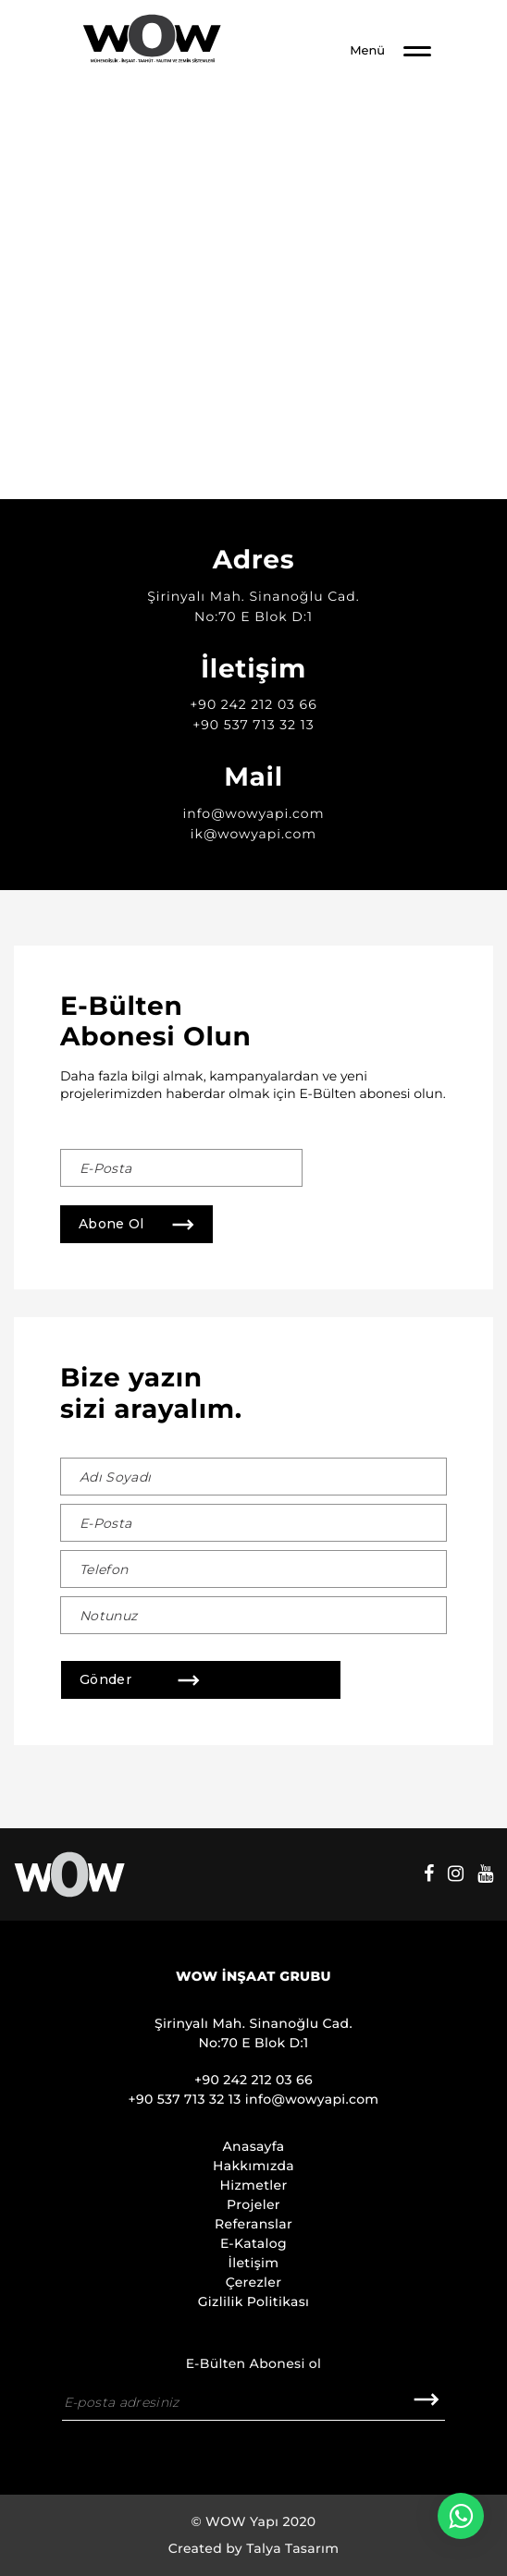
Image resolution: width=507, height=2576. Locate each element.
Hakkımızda (253, 2165)
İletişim (253, 2262)
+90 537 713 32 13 (253, 724)
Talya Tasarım (292, 2548)
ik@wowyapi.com (253, 833)
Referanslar (253, 2224)
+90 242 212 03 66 (253, 704)
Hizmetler (253, 2185)
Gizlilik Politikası (254, 2301)
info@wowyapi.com (254, 813)
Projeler (253, 2204)
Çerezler (254, 2282)
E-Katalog (253, 2243)
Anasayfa (253, 2146)
